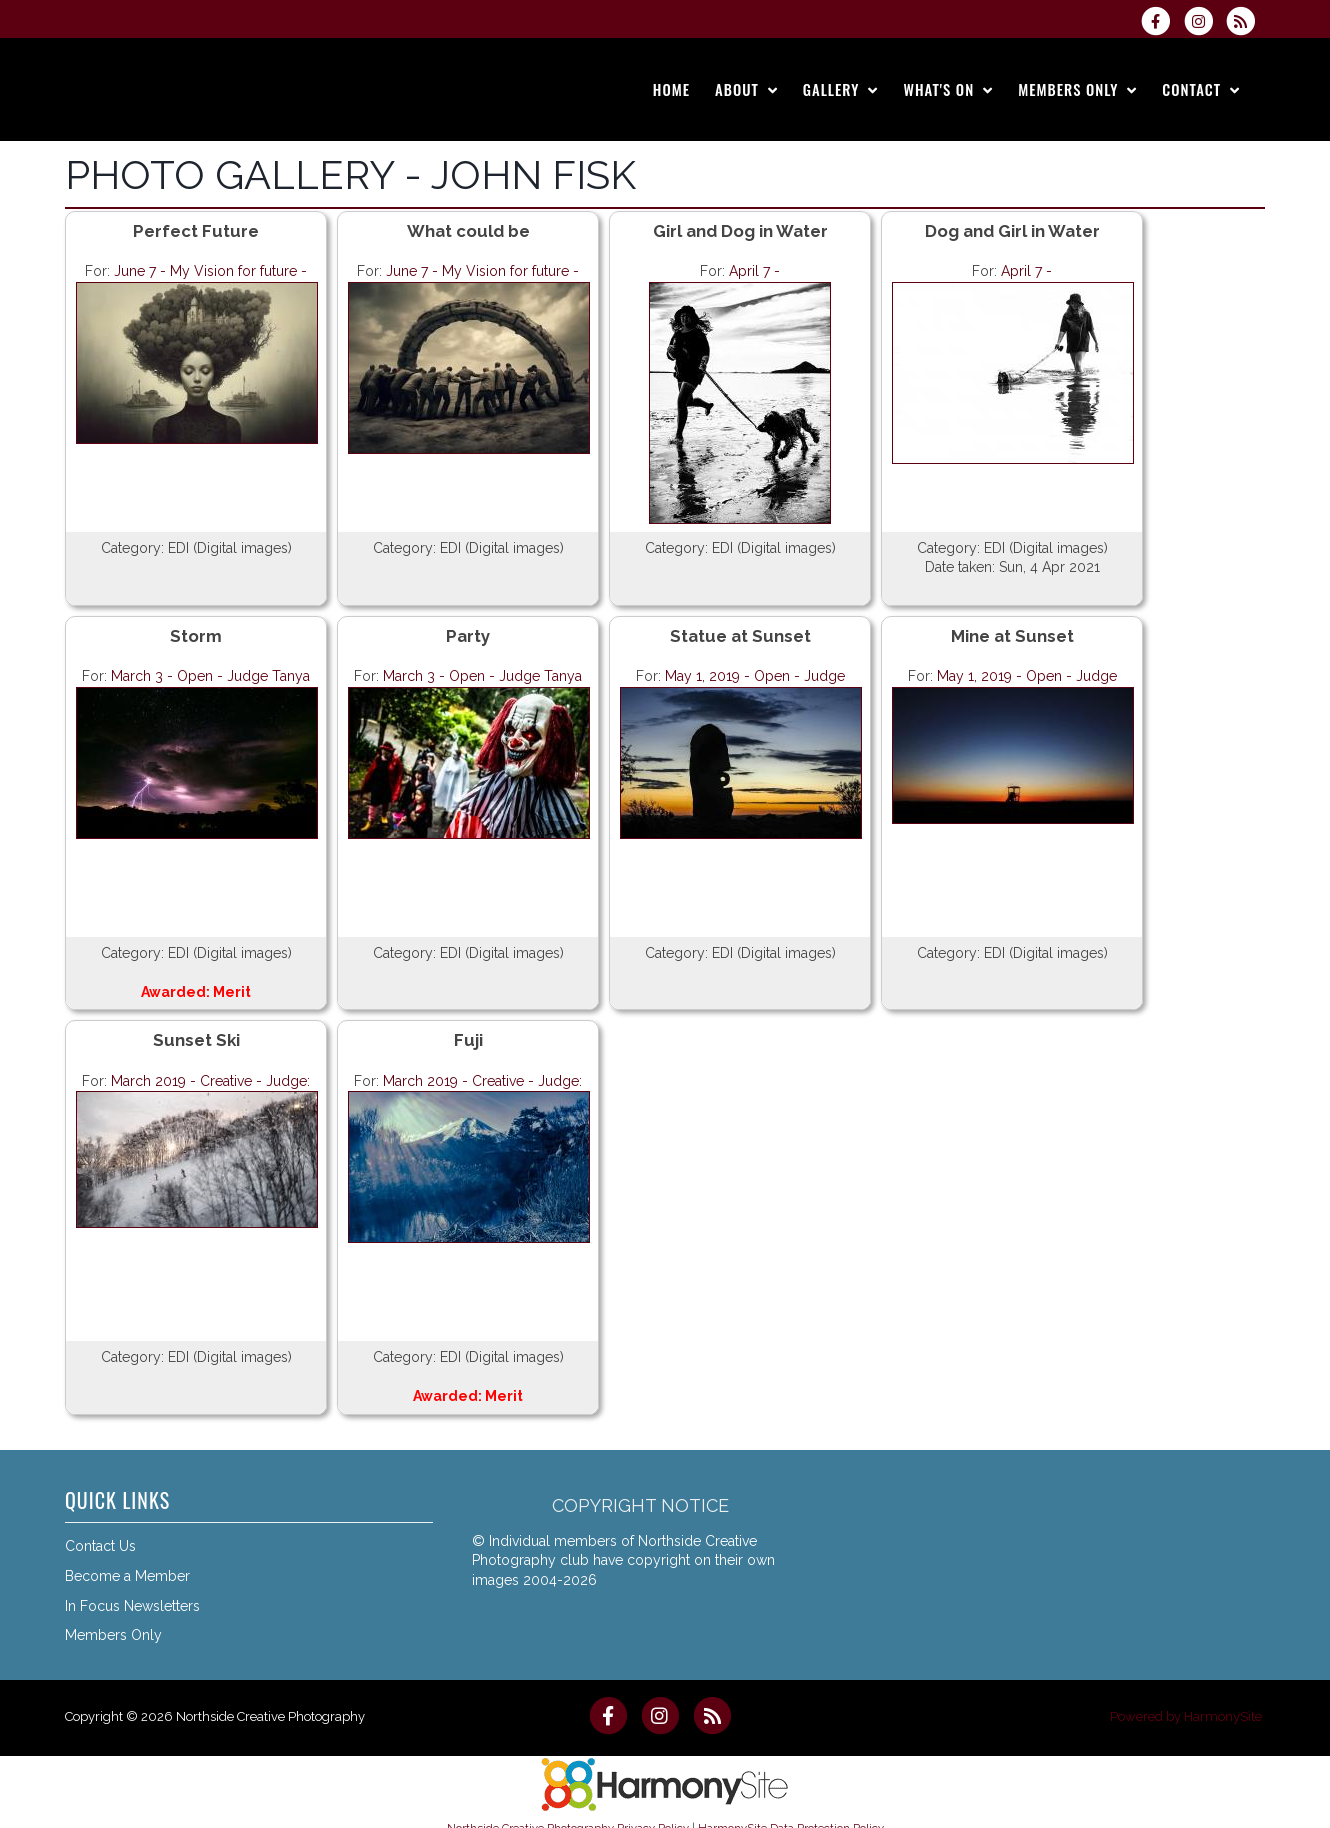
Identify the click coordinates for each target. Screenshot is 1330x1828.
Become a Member (127, 1576)
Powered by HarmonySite (1186, 1716)
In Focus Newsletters (132, 1606)
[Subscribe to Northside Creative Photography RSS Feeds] (1245, 21)
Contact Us (100, 1546)
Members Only (113, 1635)
